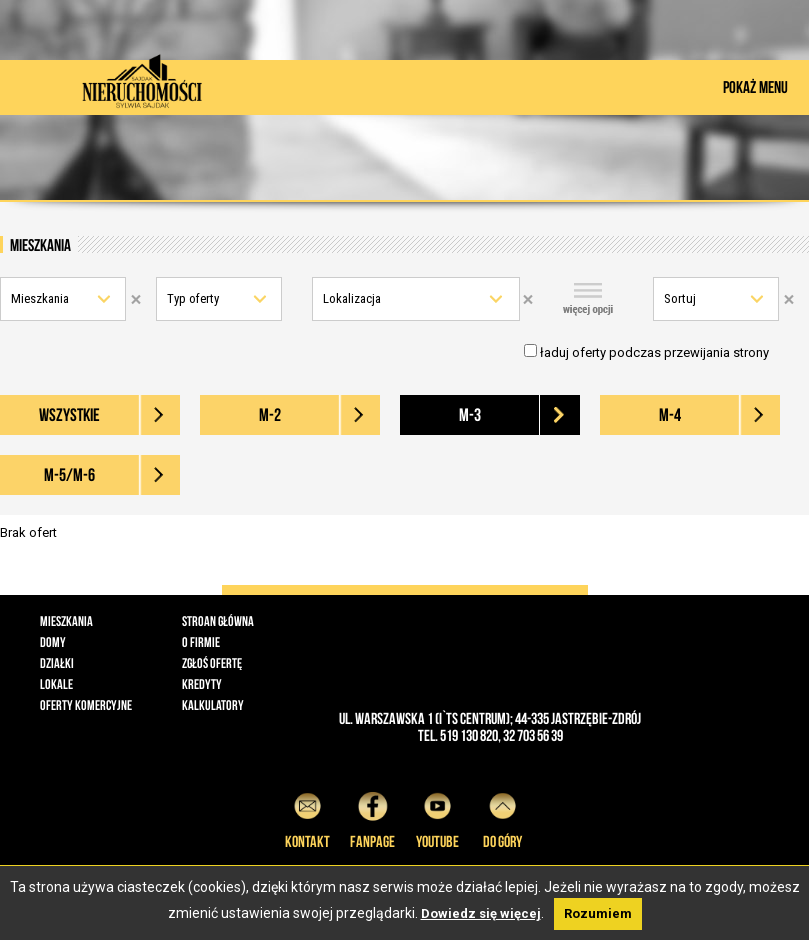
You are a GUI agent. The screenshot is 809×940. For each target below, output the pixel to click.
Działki (57, 663)
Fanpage (372, 817)
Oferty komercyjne (86, 705)
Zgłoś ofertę (212, 663)
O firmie (201, 642)
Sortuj (680, 298)
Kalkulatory (213, 705)
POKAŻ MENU (755, 87)
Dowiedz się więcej (481, 913)
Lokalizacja (352, 298)
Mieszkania (40, 298)
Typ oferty (193, 298)
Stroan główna (218, 621)
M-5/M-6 (69, 475)
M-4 (670, 415)
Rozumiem (598, 913)
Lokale (56, 684)
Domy (53, 642)
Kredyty (202, 684)
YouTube (437, 817)
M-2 (270, 415)
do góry (502, 817)
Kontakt (307, 817)
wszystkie (69, 415)
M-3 (470, 415)
